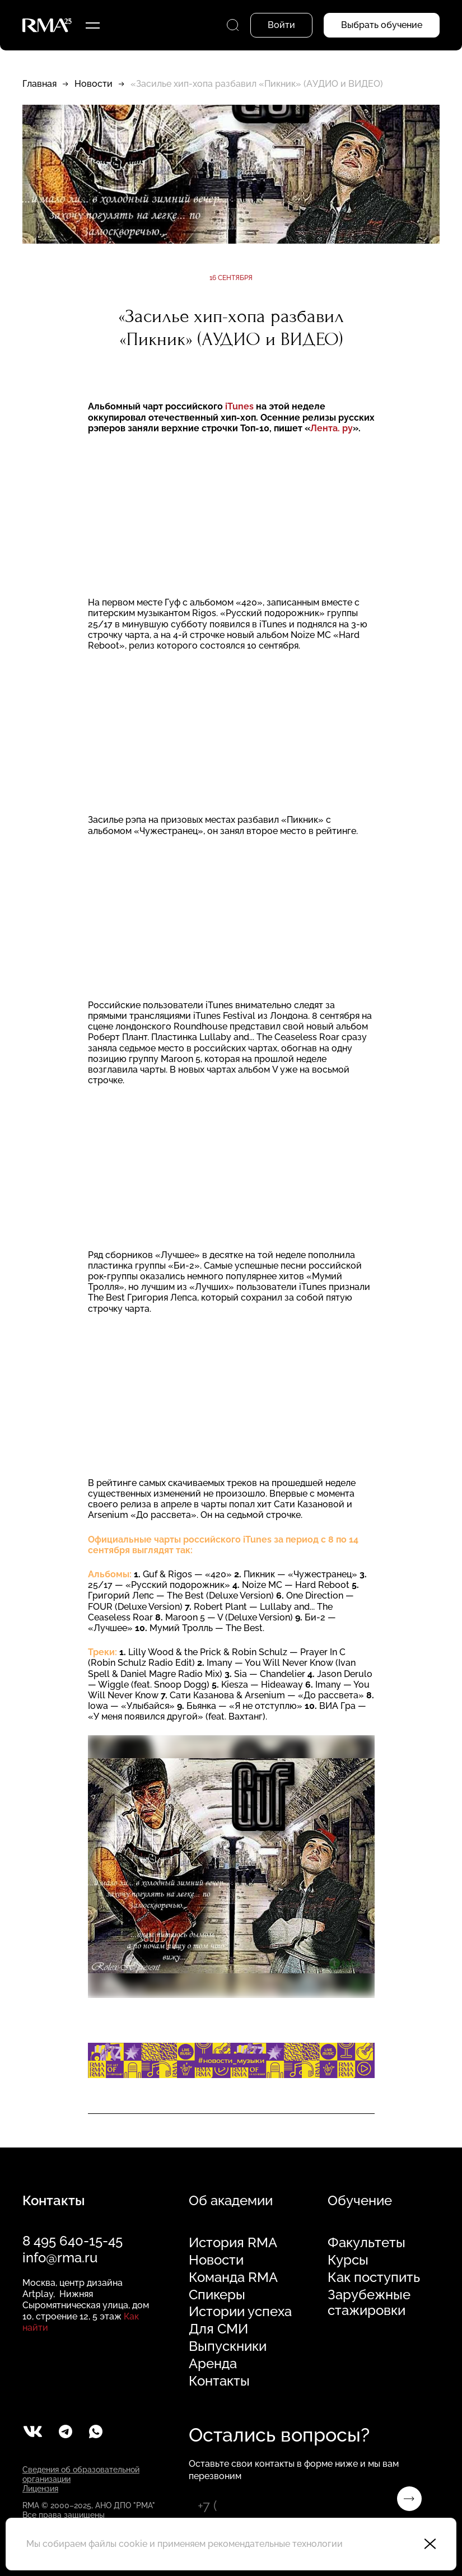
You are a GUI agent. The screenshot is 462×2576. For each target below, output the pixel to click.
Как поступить (374, 2277)
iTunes (239, 406)
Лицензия (40, 2488)
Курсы (348, 2260)
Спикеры (217, 2295)
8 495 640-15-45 (72, 2241)
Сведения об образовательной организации (80, 2474)
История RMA (233, 2243)
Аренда (213, 2364)
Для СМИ (218, 2329)
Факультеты (366, 2243)
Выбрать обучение (381, 25)
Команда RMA (233, 2277)
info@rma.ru (59, 2257)
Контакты (219, 2381)
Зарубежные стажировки (369, 2303)
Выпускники (228, 2346)
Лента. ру (331, 428)
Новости (93, 83)
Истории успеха (240, 2311)
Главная (39, 83)
